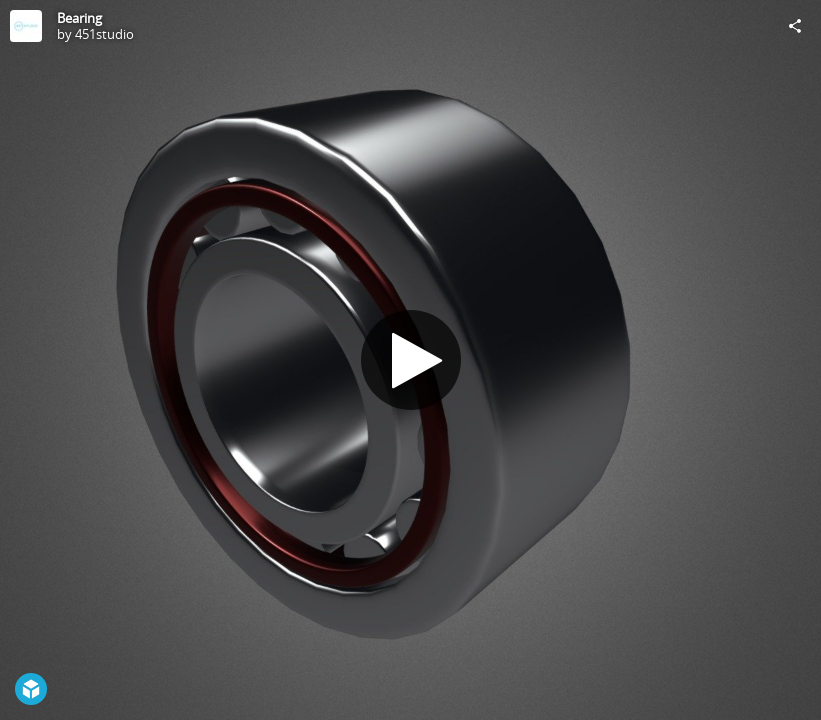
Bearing (79, 18)
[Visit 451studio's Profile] (26, 26)
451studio (104, 34)
